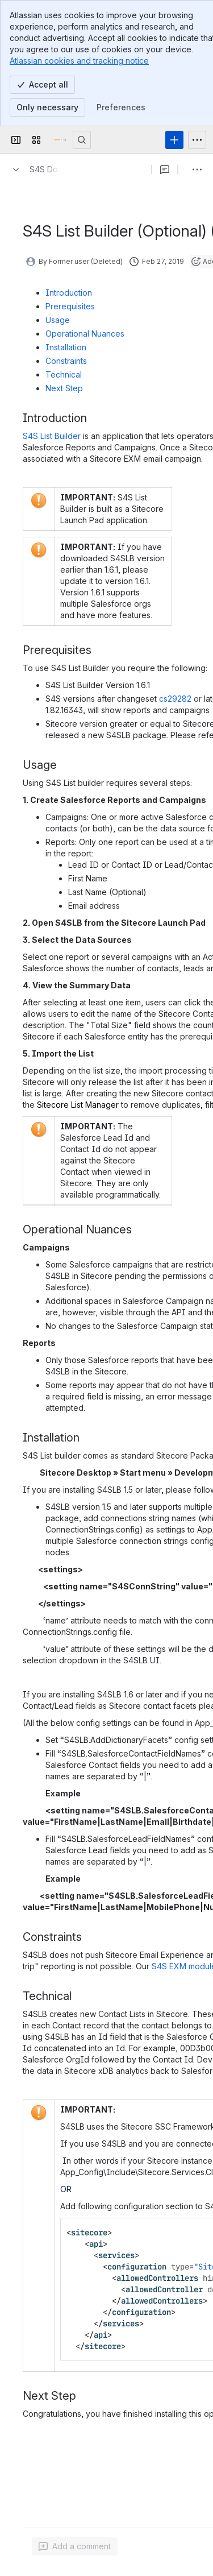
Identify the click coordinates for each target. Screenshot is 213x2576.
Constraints (66, 361)
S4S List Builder (52, 436)
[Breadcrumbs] (33, 169)
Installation (65, 347)
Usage (57, 320)
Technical (63, 374)
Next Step (64, 388)
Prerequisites (70, 306)
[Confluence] (59, 140)
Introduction (68, 292)
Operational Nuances (84, 333)
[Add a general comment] (75, 2546)
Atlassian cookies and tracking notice (79, 60)
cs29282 (176, 698)
